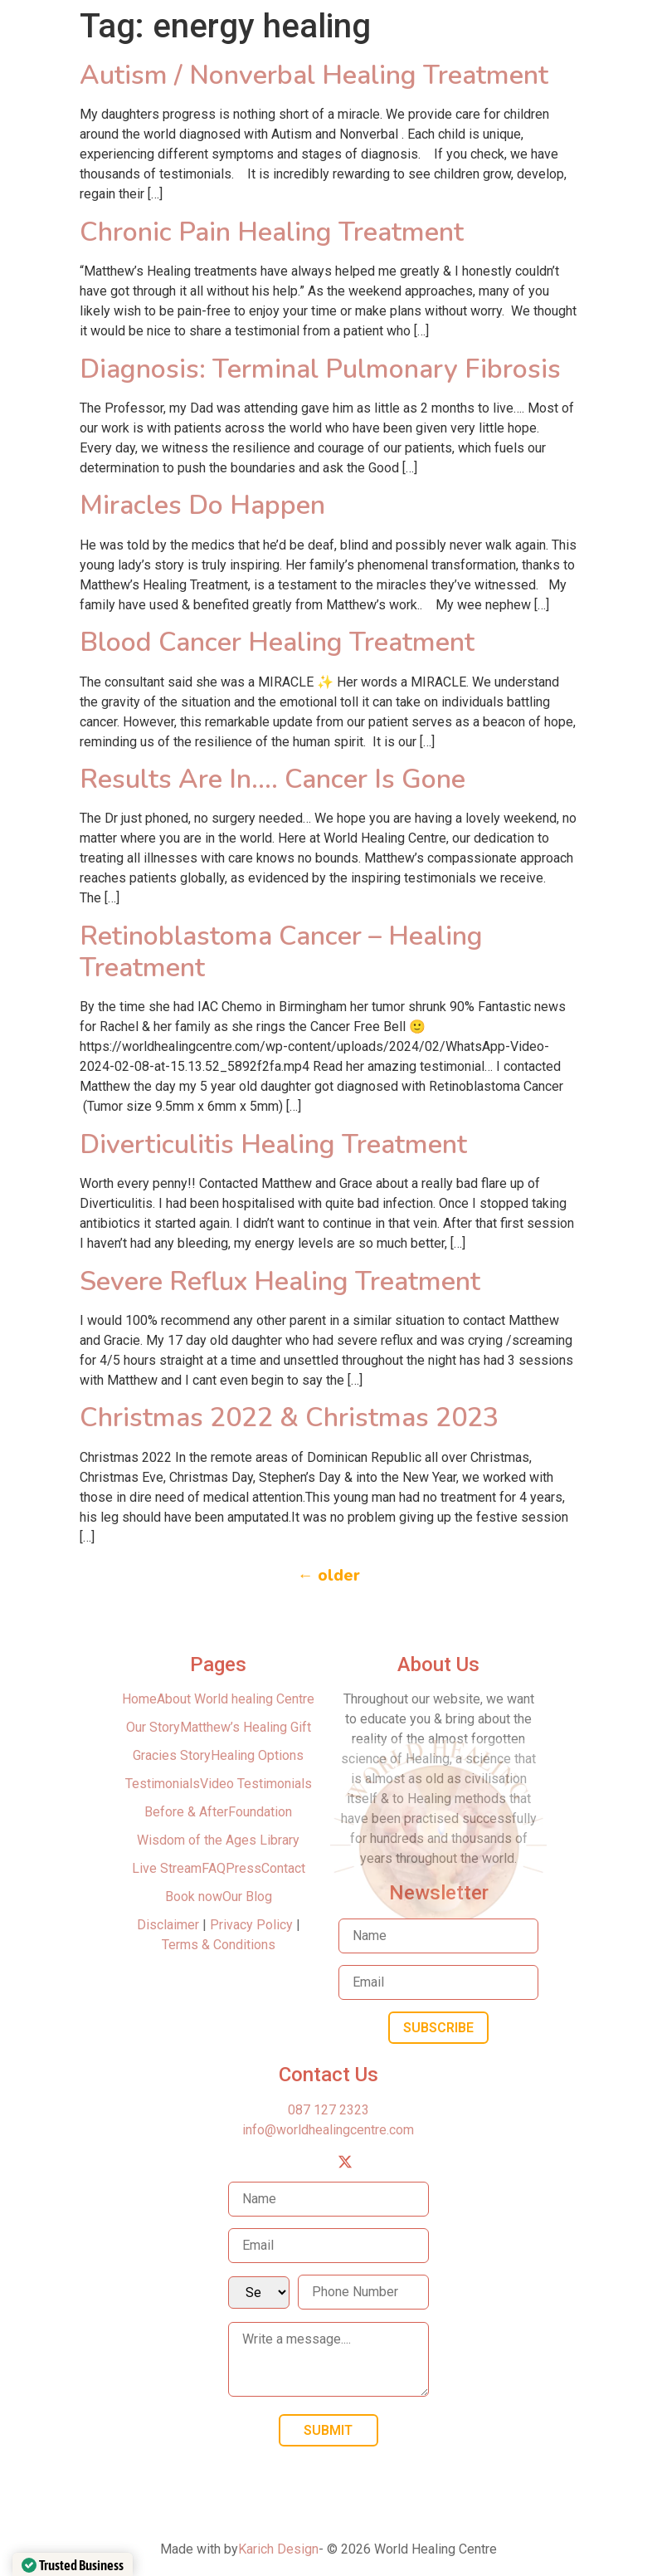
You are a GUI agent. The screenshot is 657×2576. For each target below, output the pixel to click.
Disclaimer (169, 1925)
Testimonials (162, 1783)
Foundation (260, 1812)
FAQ (214, 1868)
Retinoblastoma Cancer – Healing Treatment (281, 951)
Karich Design (278, 2549)
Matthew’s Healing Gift (245, 1727)
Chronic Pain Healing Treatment (272, 232)
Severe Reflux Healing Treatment (280, 1281)
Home (139, 1699)
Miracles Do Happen (202, 505)
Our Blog (247, 1896)
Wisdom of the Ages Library (218, 1840)
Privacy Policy (251, 1925)
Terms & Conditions (218, 1945)
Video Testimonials (256, 1783)
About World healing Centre (235, 1699)
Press (243, 1868)
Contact (283, 1868)
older (328, 1575)
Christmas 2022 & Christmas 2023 (289, 1417)
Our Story (153, 1727)
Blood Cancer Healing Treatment (277, 642)
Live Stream (167, 1868)
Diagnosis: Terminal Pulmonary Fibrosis (320, 369)
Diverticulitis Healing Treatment (273, 1144)
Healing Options (257, 1755)
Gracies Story (172, 1755)
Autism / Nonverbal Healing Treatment (314, 75)
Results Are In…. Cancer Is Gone (272, 779)
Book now (193, 1896)
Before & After (186, 1812)
